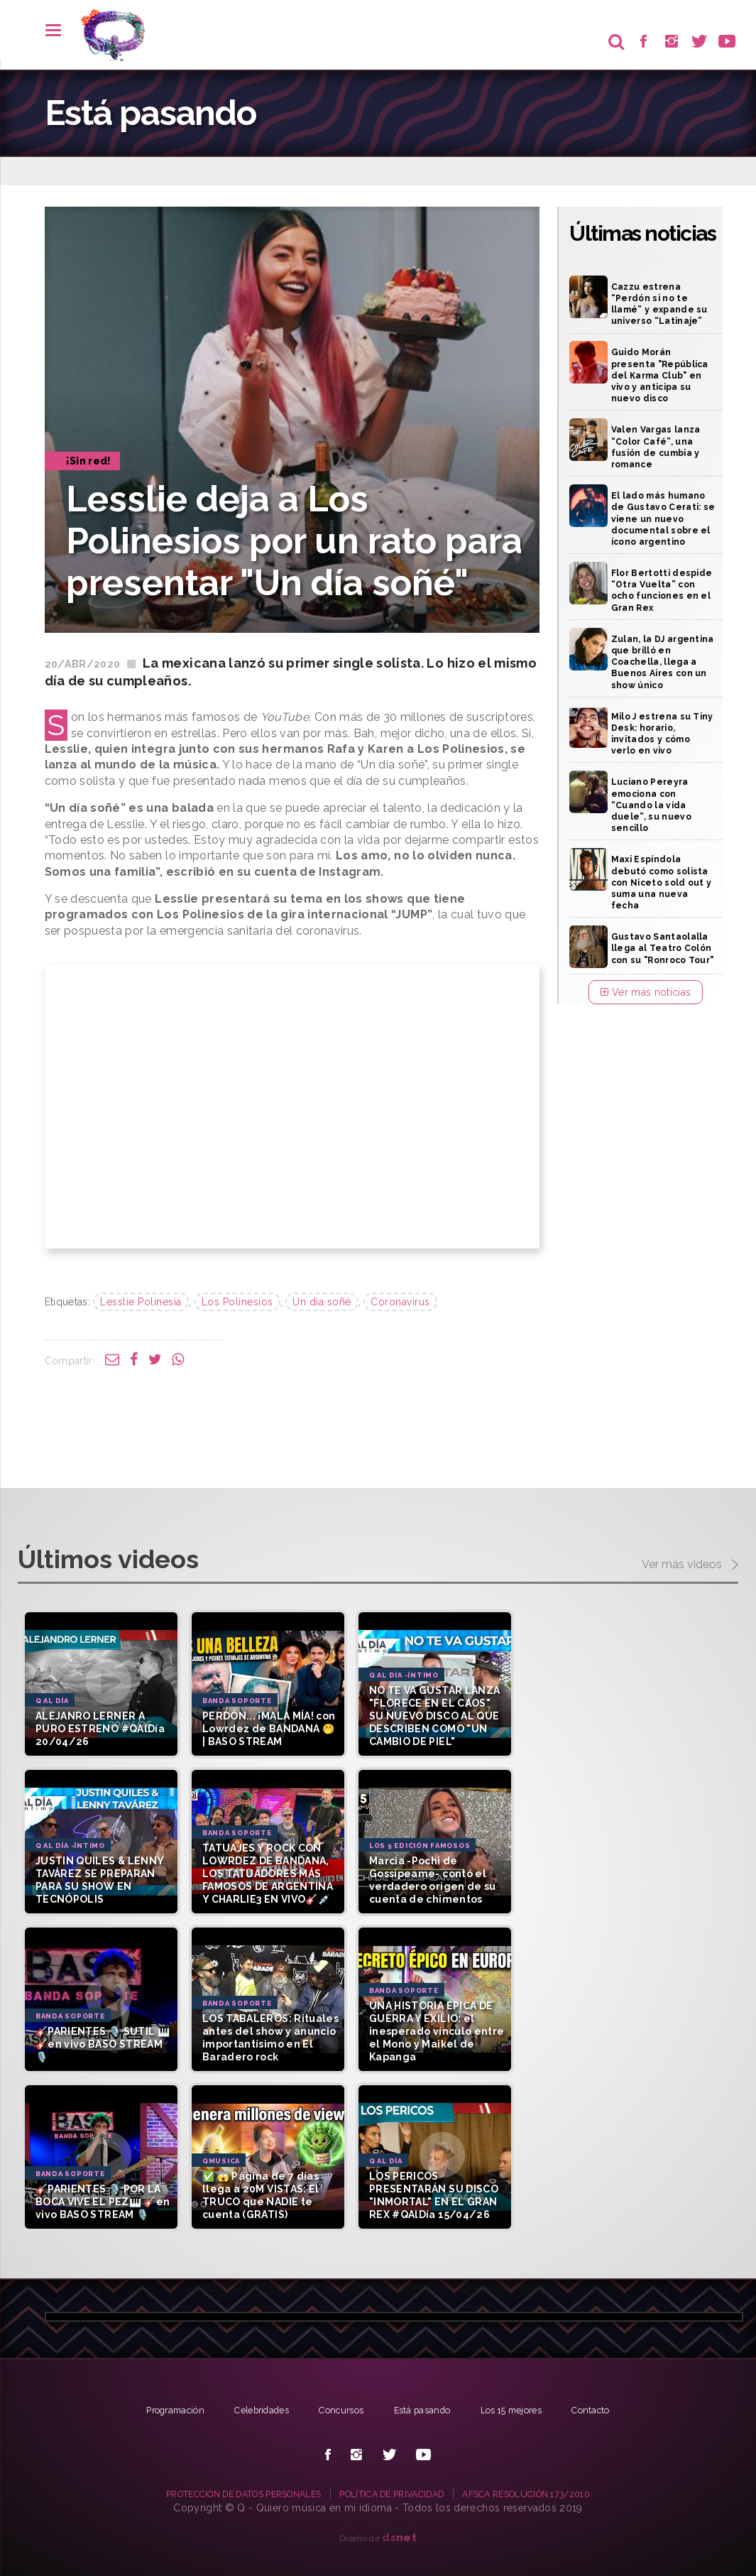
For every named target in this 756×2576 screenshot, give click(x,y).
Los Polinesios (237, 1302)
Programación (153, 2409)
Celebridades (249, 2409)
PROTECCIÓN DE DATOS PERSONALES (223, 2493)
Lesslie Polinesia (141, 1302)
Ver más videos (690, 1565)
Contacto (614, 2409)
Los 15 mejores (525, 2409)
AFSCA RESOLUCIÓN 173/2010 (551, 2493)
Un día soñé (321, 1302)
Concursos (338, 2409)
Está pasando (427, 2409)
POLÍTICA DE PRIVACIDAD (397, 2493)
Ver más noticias (646, 992)
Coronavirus (400, 1302)
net (399, 2537)
